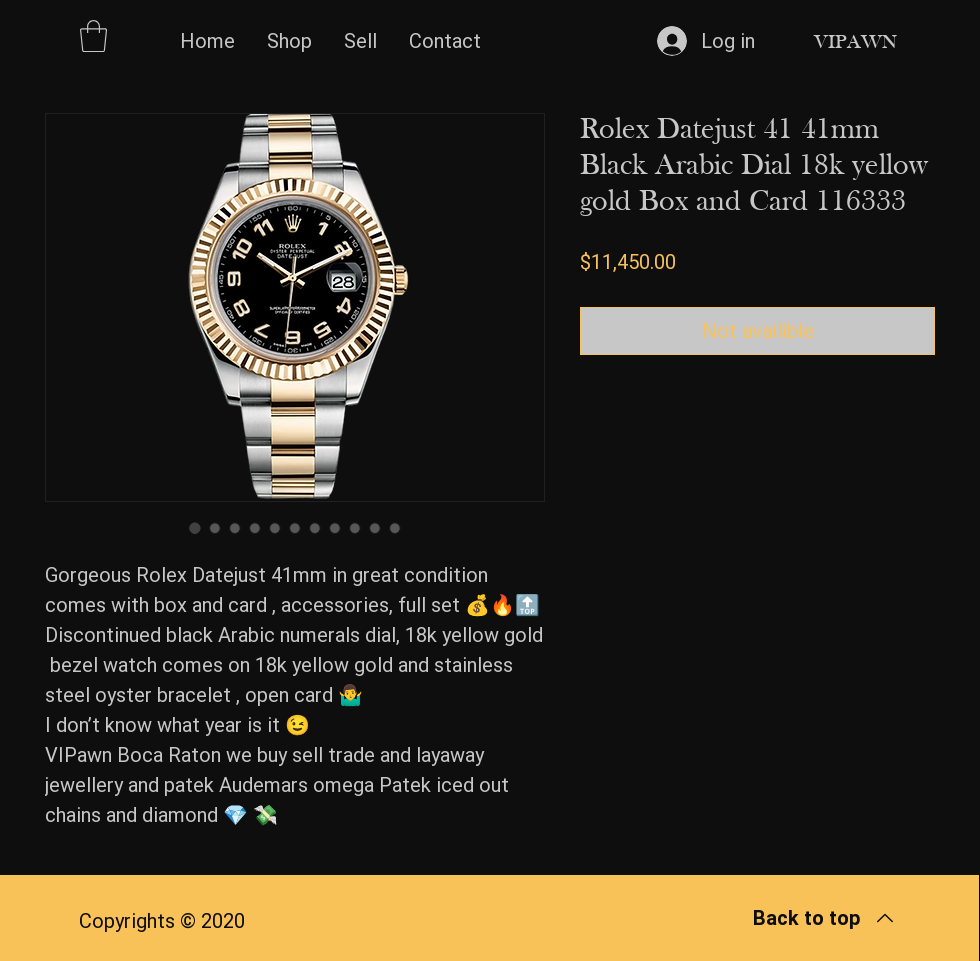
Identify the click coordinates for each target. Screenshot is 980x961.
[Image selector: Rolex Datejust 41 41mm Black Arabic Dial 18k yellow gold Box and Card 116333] (195, 528)
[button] (93, 36)
